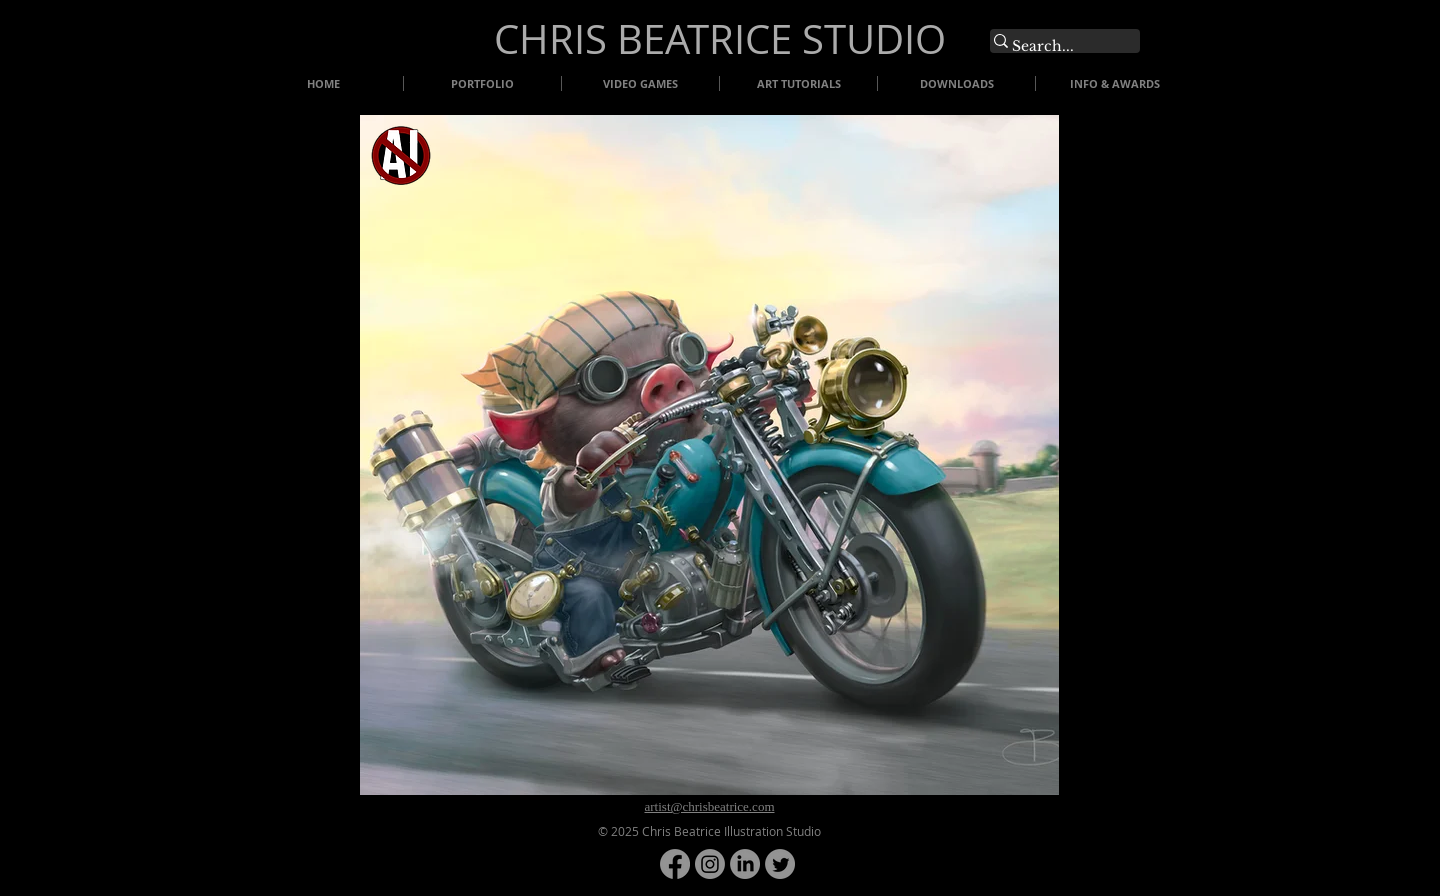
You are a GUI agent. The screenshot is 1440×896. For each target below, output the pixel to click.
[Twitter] (780, 864)
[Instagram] (710, 864)
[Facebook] (675, 864)
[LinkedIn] (745, 864)
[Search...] (1055, 47)
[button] (709, 455)
